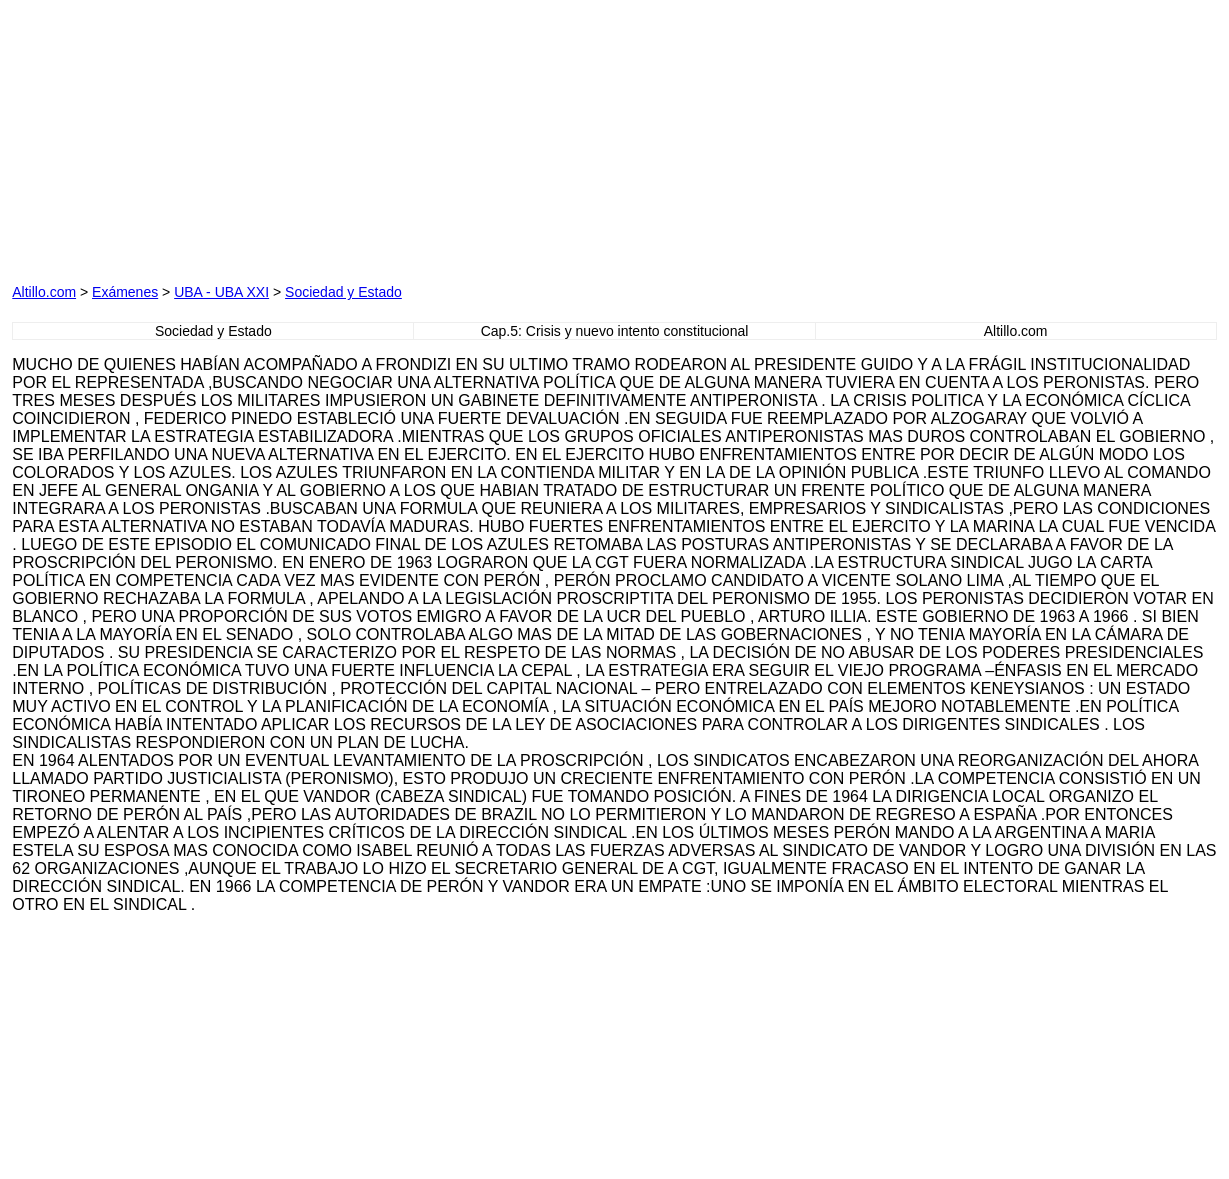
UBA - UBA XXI (221, 292)
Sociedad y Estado (343, 292)
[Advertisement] (404, 137)
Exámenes (125, 292)
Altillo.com (44, 292)
